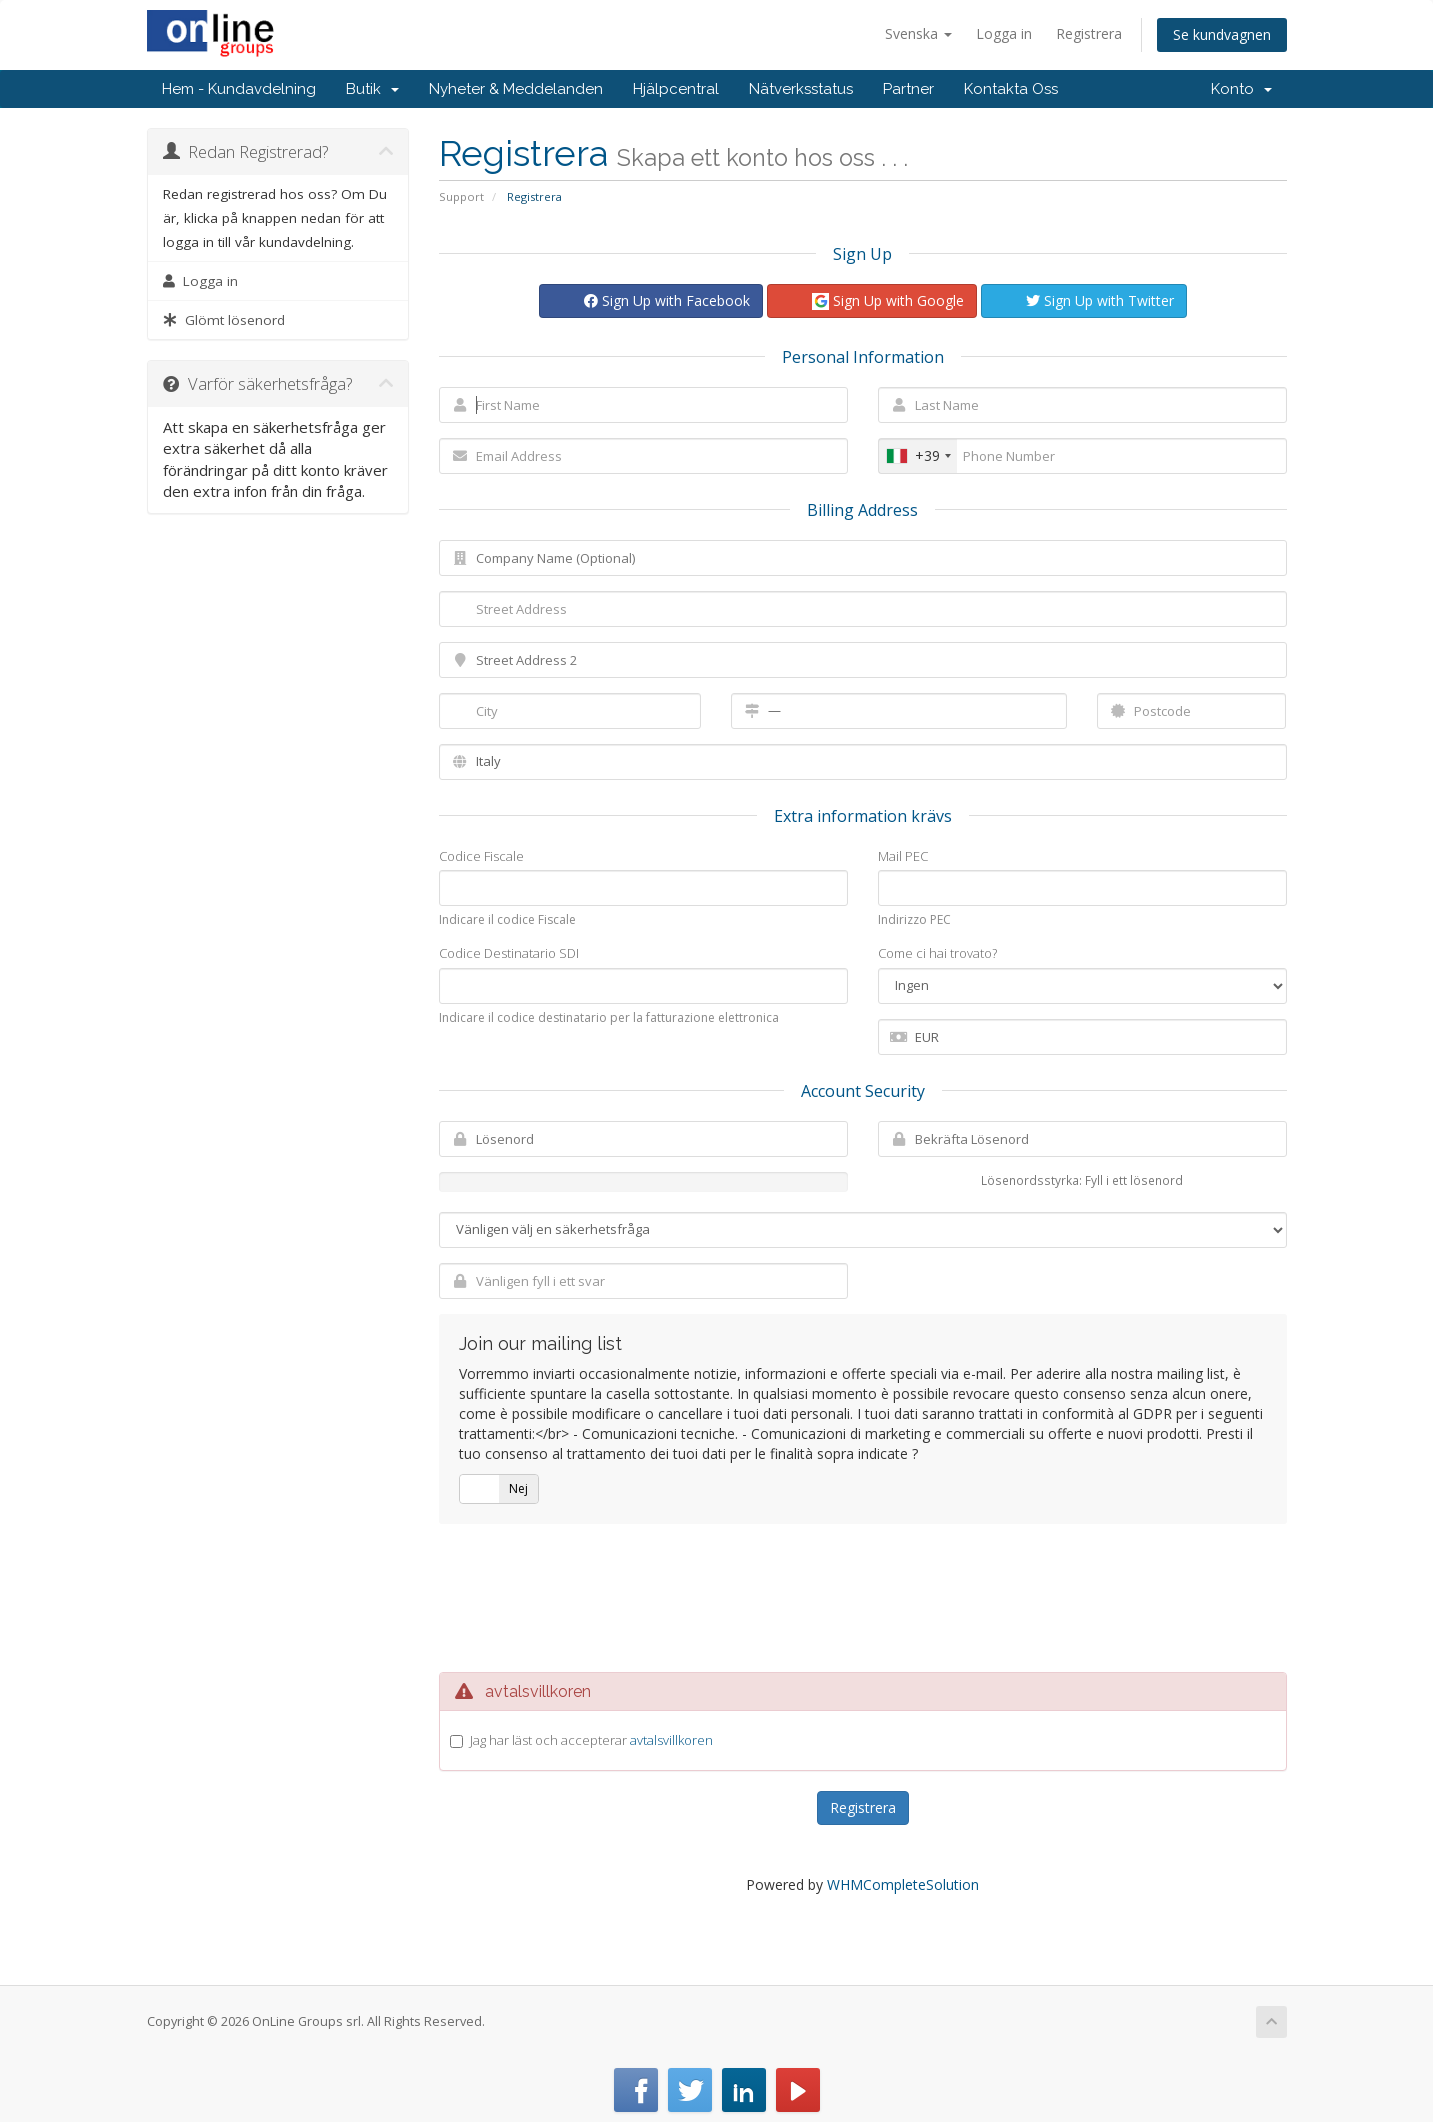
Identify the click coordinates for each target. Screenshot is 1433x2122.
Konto (1241, 89)
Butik (372, 89)
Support (461, 196)
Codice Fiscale (481, 856)
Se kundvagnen (1222, 34)
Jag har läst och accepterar (591, 1740)
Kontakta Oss (1011, 89)
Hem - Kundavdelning (239, 89)
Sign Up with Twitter (1100, 300)
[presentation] (863, 1598)
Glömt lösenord (224, 320)
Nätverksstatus (801, 89)
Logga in (1004, 33)
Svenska (918, 33)
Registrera (1089, 33)
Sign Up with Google (888, 301)
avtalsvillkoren (671, 1740)
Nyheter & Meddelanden (516, 89)
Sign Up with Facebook (667, 300)
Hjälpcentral (676, 89)
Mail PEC (903, 856)
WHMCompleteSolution (903, 1884)
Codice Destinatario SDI (509, 953)
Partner (908, 89)
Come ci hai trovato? (937, 953)
